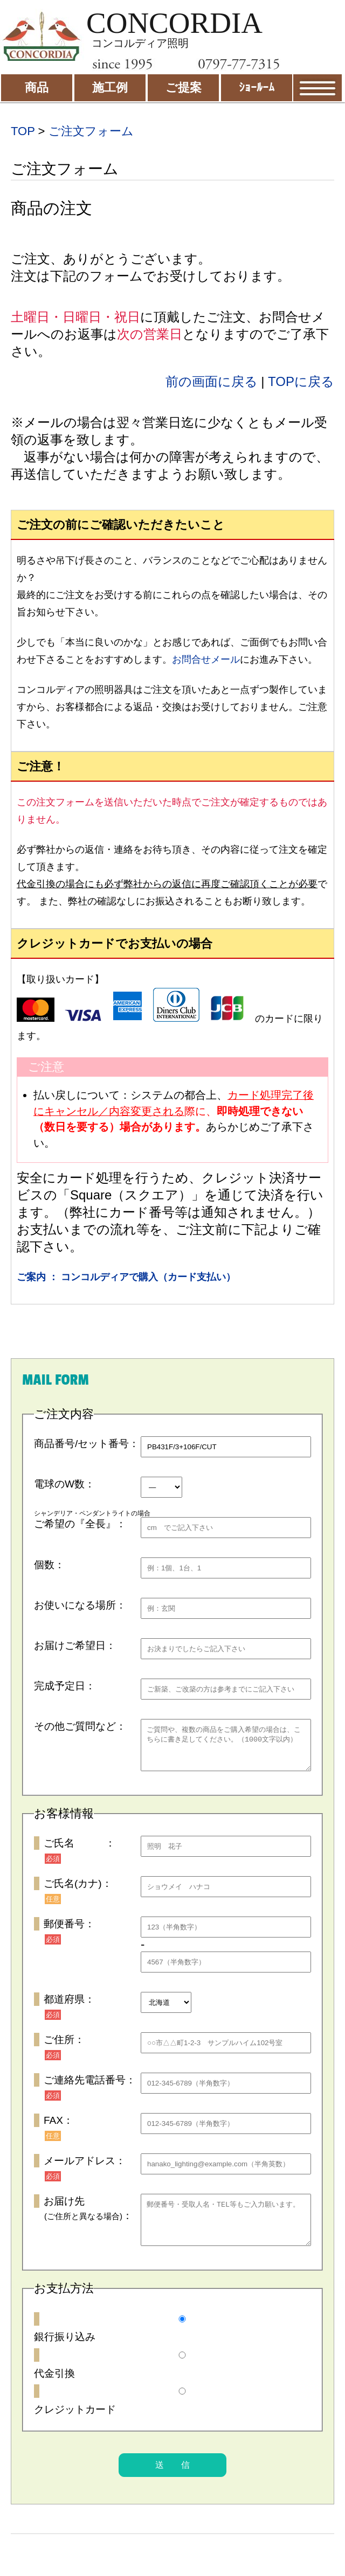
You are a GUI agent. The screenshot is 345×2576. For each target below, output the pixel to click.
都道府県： (69, 2007)
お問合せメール (206, 659)
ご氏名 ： (79, 1851)
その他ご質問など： (80, 1726)
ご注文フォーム (91, 131)
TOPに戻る (301, 381)
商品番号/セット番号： (86, 1443)
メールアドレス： (85, 2168)
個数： (49, 1564)
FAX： (58, 2128)
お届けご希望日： (75, 1645)
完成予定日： (64, 1685)
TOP (22, 131)
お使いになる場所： (80, 1605)
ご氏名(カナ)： (78, 1891)
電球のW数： (64, 1484)
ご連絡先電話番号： (90, 2088)
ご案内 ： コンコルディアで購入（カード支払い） (126, 1277)
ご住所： (64, 2047)
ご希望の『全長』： (80, 1523)
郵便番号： (69, 1932)
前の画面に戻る (211, 381)
